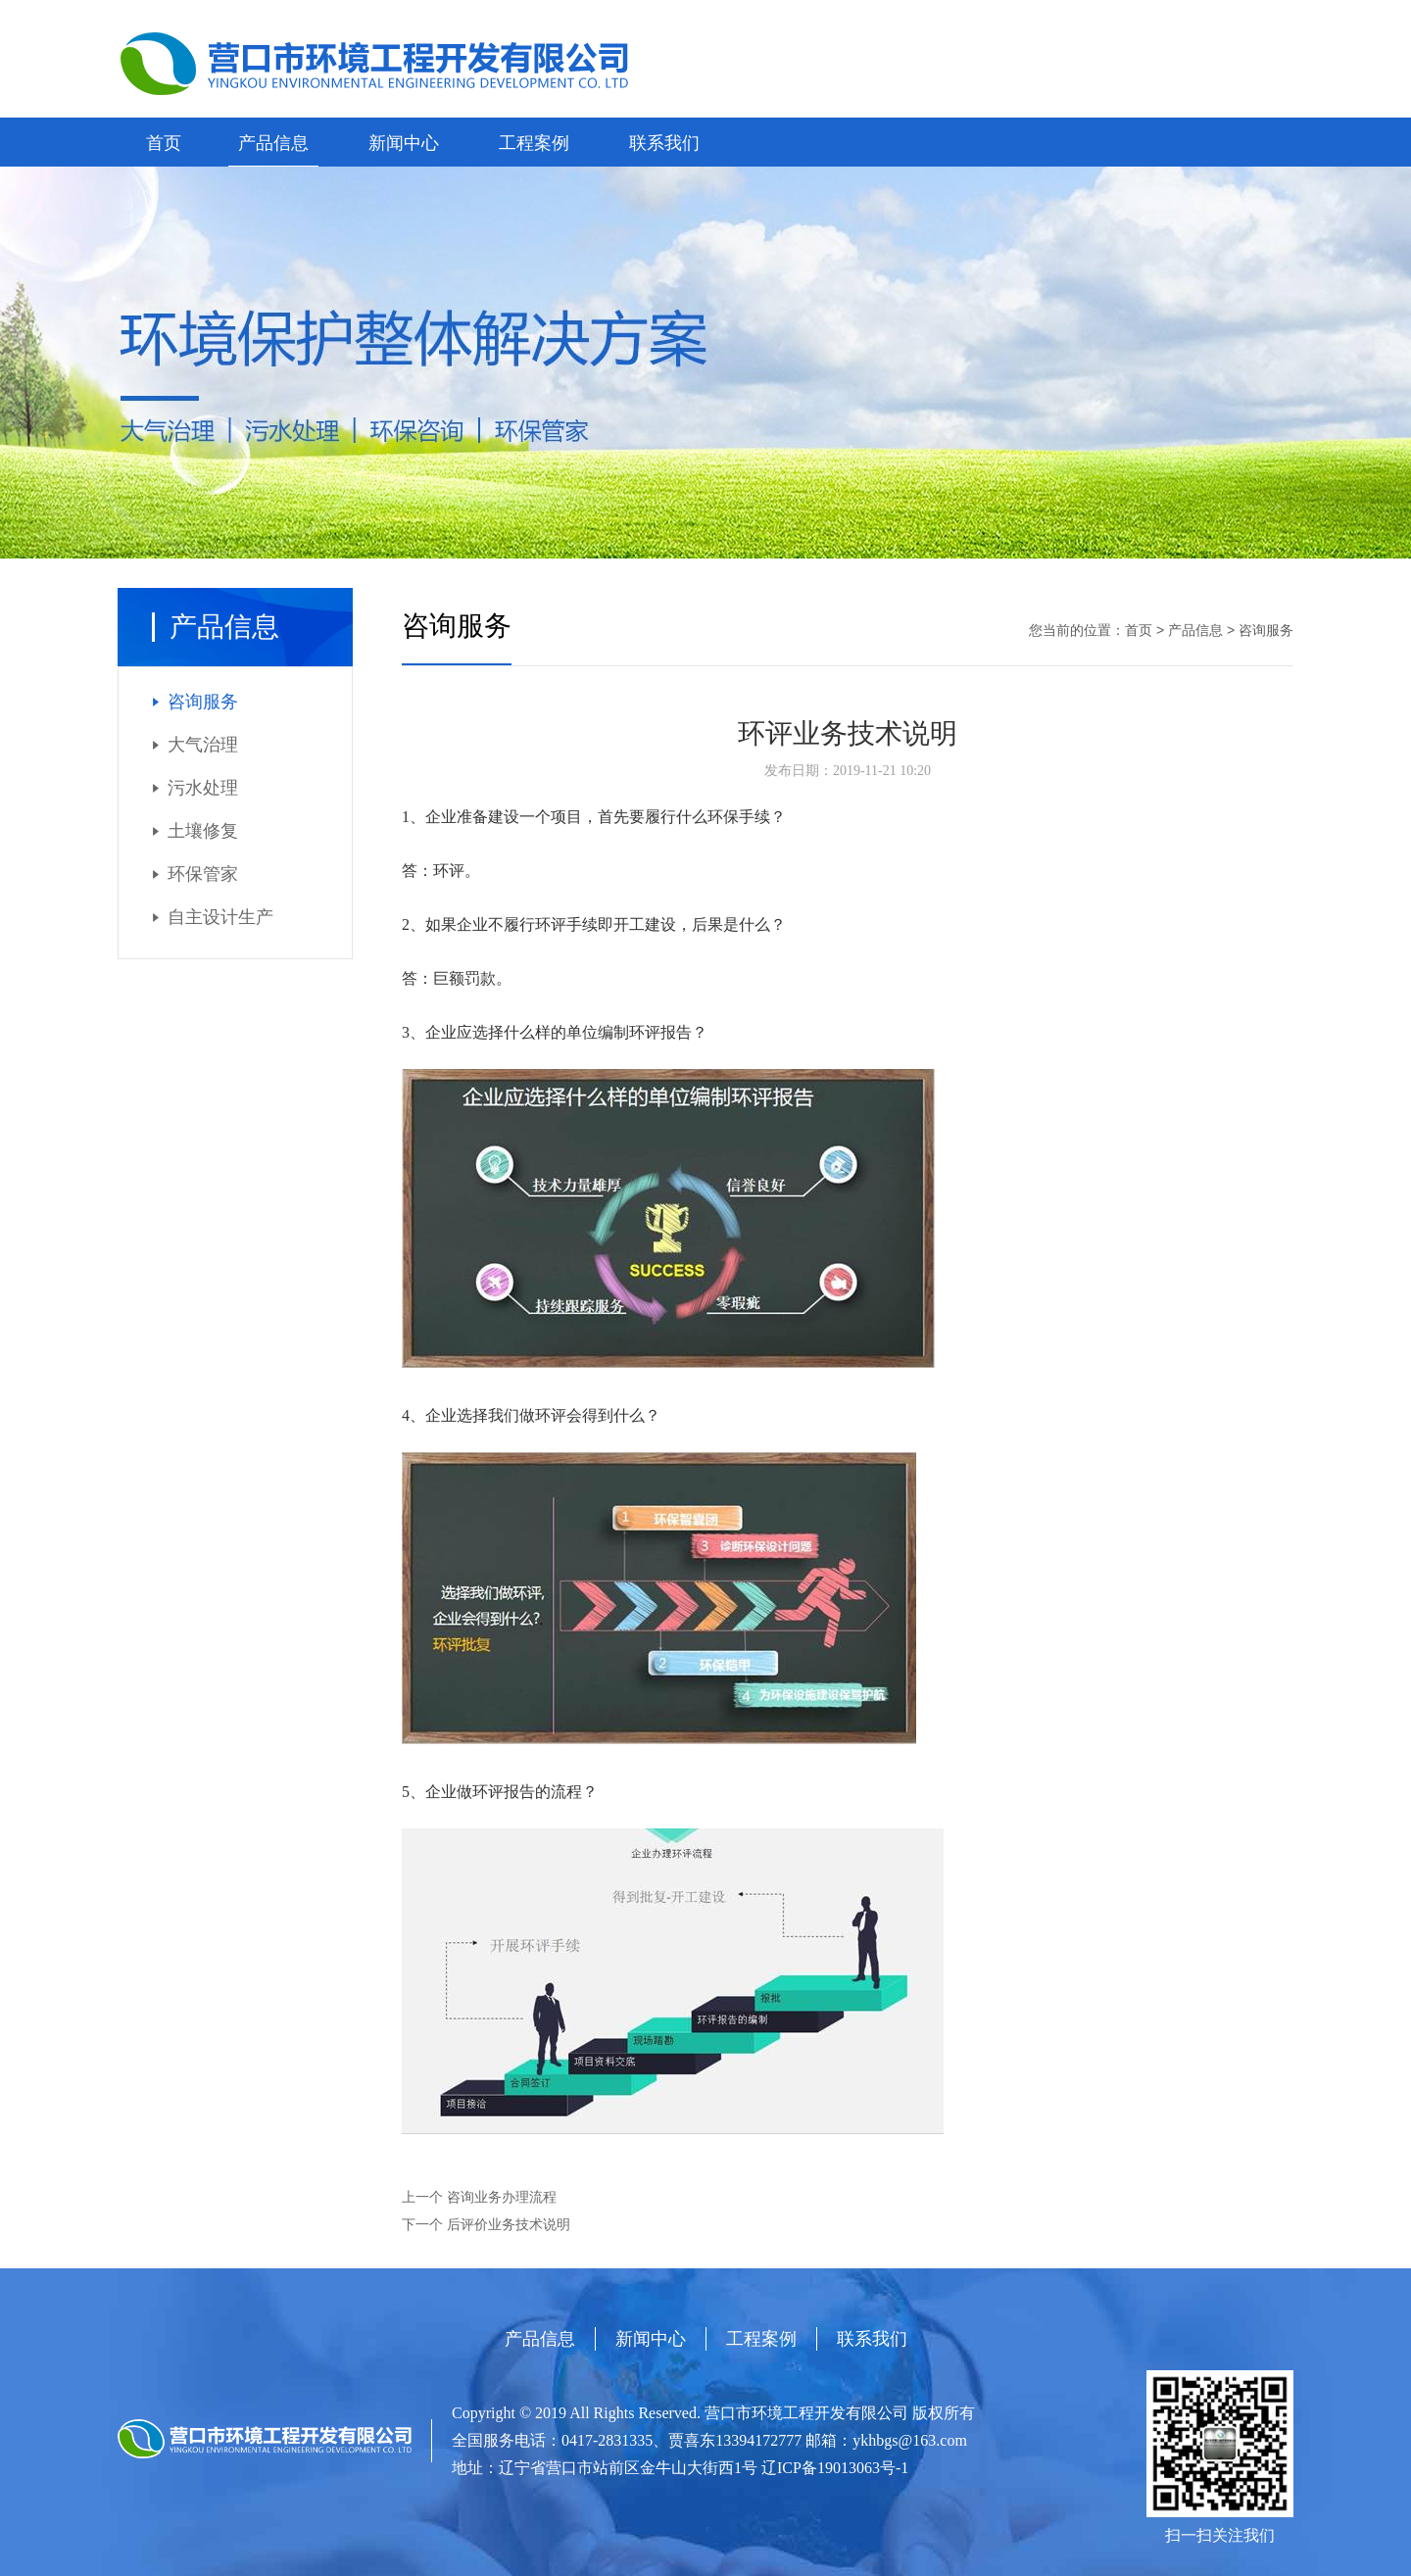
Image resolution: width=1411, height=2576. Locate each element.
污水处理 (203, 788)
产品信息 (273, 143)
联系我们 (664, 143)
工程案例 (534, 143)
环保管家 (203, 874)
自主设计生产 (220, 917)
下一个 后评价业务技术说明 (486, 2224)
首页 (163, 143)
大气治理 (203, 744)
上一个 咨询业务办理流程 (479, 2197)
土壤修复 (203, 831)
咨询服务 (203, 701)
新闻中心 (403, 143)
